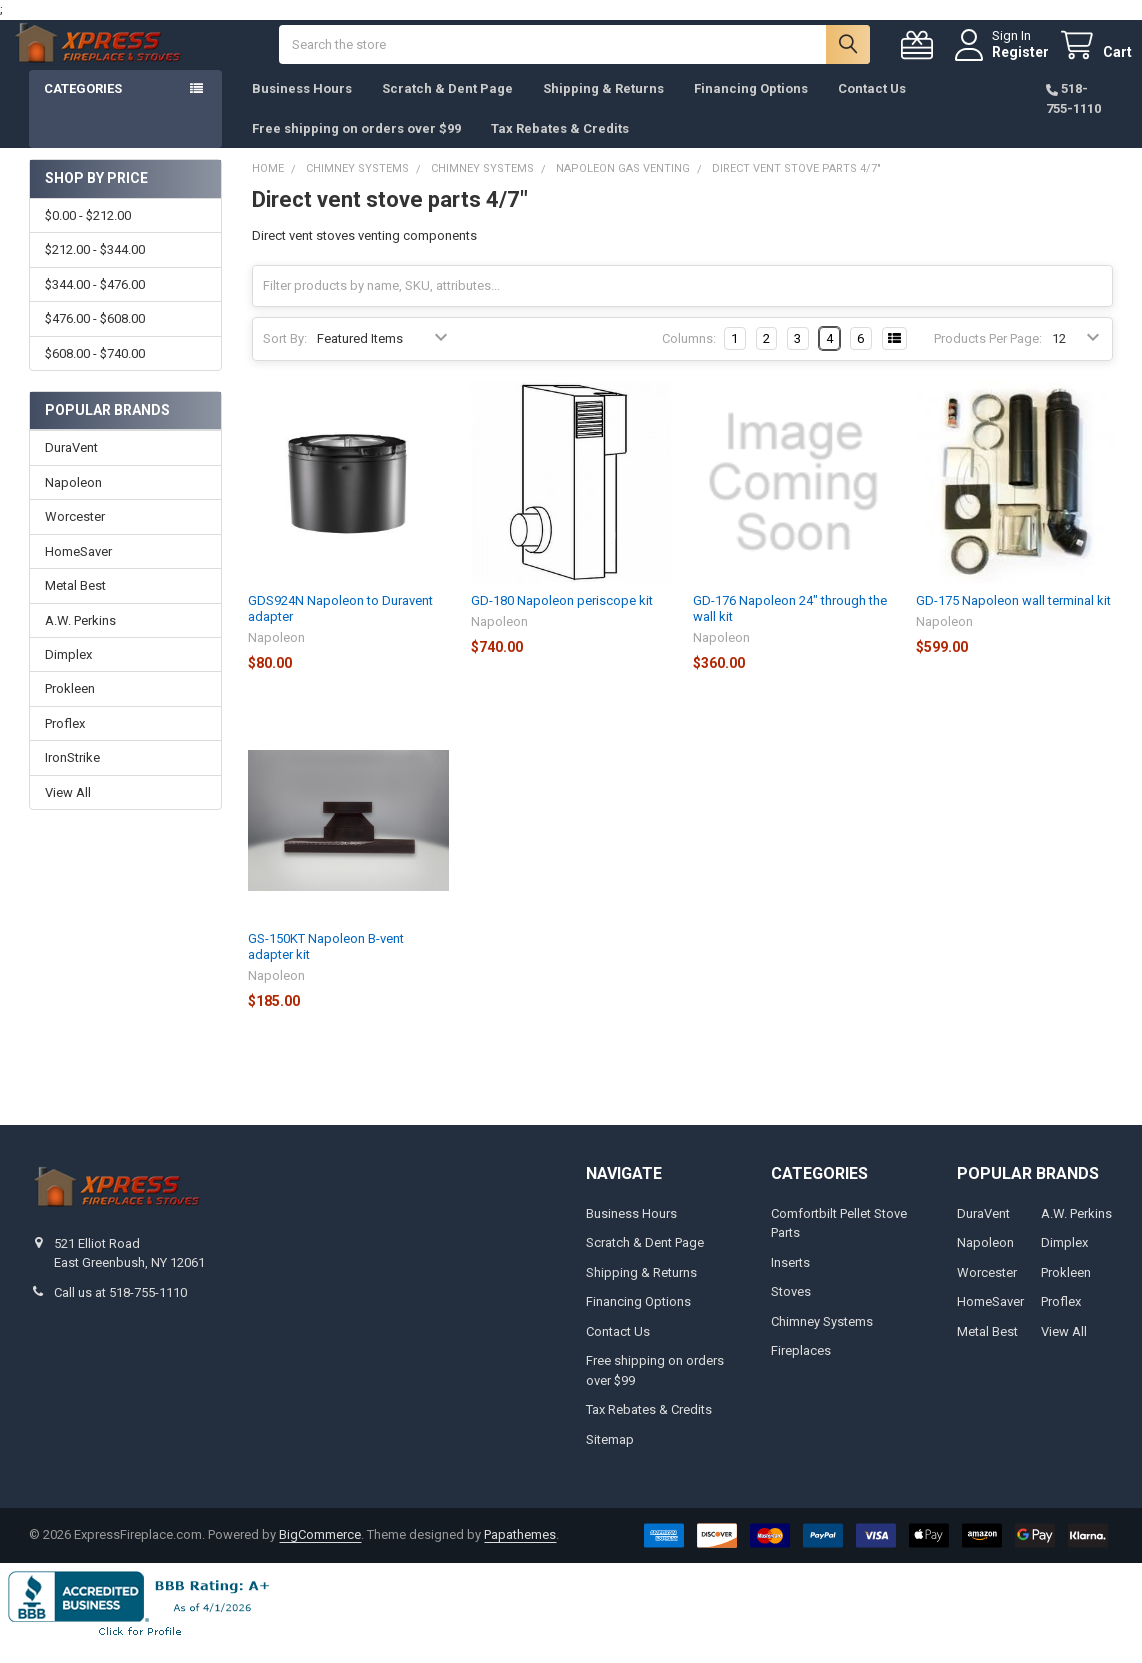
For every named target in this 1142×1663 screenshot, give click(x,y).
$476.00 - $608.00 (95, 338)
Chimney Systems (822, 1341)
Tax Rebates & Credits (560, 148)
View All (68, 812)
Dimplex (68, 674)
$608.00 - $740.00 (95, 373)
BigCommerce (320, 1554)
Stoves (791, 1311)
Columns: (689, 358)
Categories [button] (83, 108)
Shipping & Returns (603, 108)
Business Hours (302, 108)
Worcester (75, 536)
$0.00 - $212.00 (88, 235)
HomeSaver (78, 571)
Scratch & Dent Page (447, 108)
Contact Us (872, 108)
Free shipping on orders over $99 (356, 148)
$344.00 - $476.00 (95, 304)
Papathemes (520, 1554)
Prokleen (70, 708)
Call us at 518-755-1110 (120, 1312)
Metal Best (75, 605)
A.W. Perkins (80, 640)
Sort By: (285, 358)
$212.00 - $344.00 (95, 269)
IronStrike (72, 777)
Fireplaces (801, 1370)
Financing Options (751, 108)
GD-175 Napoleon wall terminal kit (1013, 620)
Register (1001, 62)
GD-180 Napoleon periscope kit (562, 620)
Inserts (790, 1282)
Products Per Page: (988, 358)
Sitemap (610, 1459)
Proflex (65, 743)
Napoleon (73, 502)
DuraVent (71, 467)
